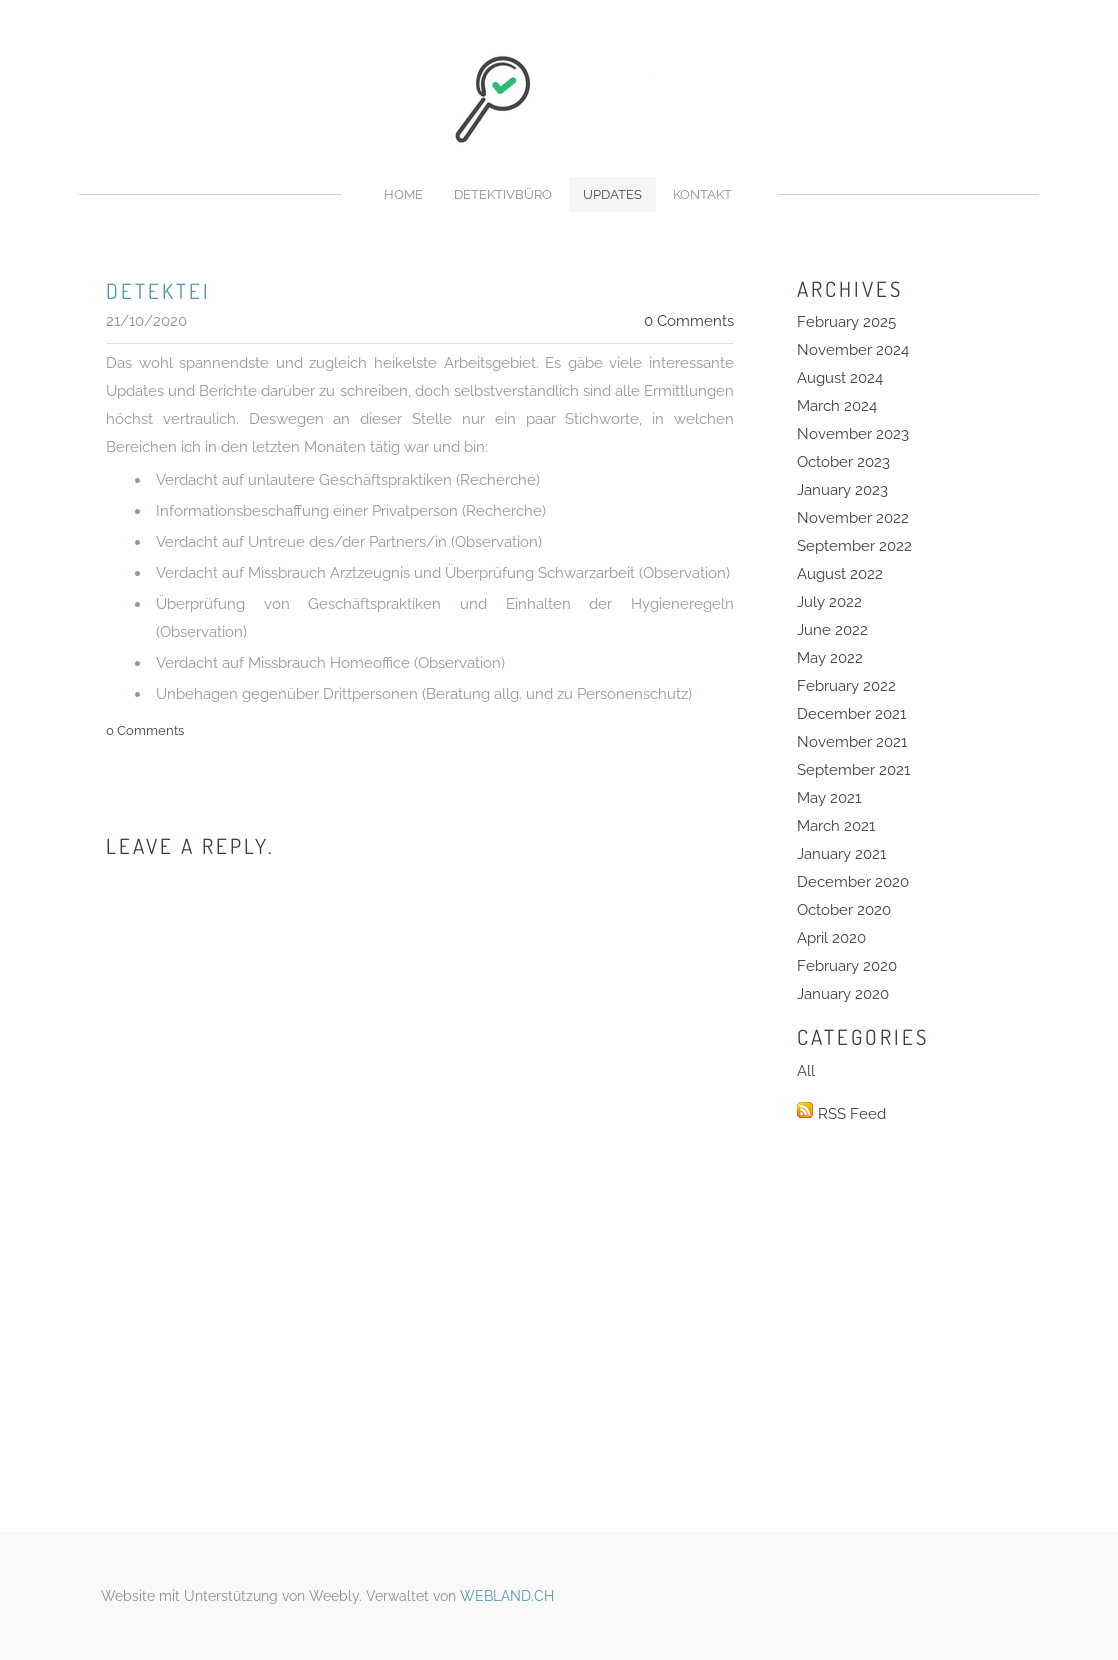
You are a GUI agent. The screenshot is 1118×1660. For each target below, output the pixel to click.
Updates (612, 194)
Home (403, 194)
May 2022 (830, 658)
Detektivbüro (503, 194)
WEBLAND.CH (507, 1596)
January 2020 (843, 994)
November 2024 (853, 350)
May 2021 (829, 798)
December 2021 (851, 714)
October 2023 (843, 462)
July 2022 (829, 602)
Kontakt (702, 194)
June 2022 (832, 630)
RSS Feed (852, 1114)
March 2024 (837, 406)
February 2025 (846, 322)
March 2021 (836, 826)
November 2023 (853, 434)
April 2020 (831, 938)
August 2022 (840, 574)
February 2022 (846, 686)
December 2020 (853, 882)
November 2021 (852, 742)
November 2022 (853, 518)
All (806, 1071)
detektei (158, 290)
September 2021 (853, 770)
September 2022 (854, 546)
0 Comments (689, 321)
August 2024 (840, 378)
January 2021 (841, 854)
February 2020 (847, 966)
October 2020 (844, 910)
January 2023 (842, 490)
